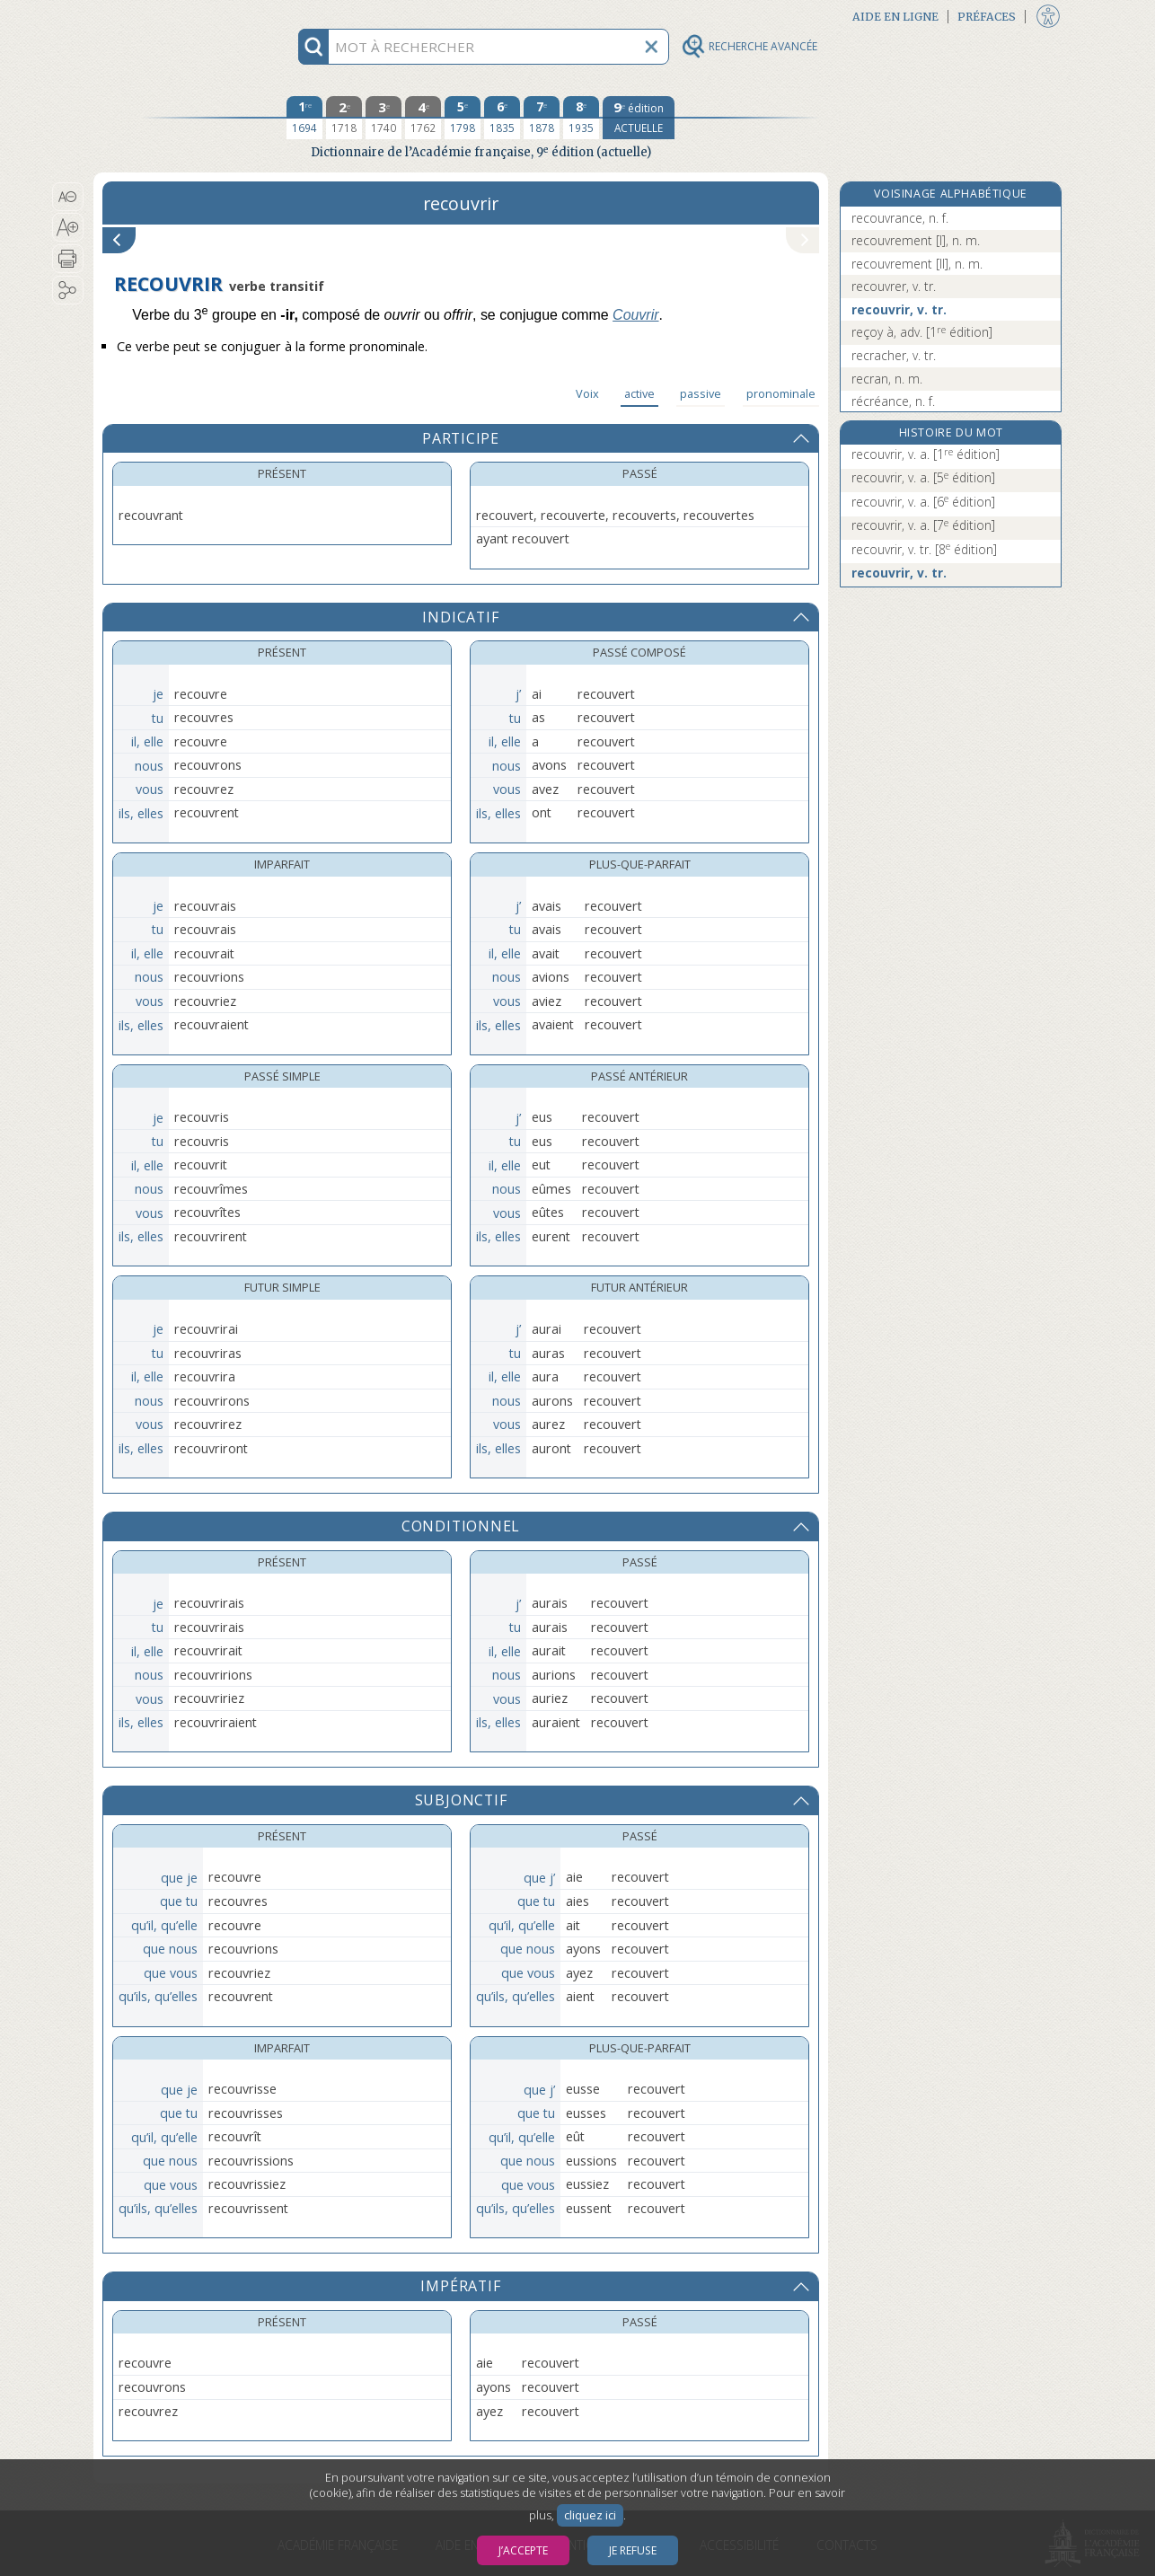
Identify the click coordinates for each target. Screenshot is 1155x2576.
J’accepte (523, 2550)
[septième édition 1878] (542, 117)
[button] (68, 196)
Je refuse (633, 2550)
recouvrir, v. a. (925, 454)
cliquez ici (590, 2515)
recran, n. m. (886, 378)
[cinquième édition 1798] (463, 117)
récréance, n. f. (893, 401)
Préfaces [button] (986, 16)
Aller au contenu (163, 15)
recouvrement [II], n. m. (917, 263)
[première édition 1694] (304, 117)
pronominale (781, 393)
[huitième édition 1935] (581, 117)
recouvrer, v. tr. (893, 286)
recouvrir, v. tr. (899, 309)
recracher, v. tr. (893, 355)
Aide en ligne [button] (895, 16)
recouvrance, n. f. (899, 217)
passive (700, 393)
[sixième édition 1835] (502, 117)
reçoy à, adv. (921, 331)
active (639, 393)
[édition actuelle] (638, 117)
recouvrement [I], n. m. (915, 240)
